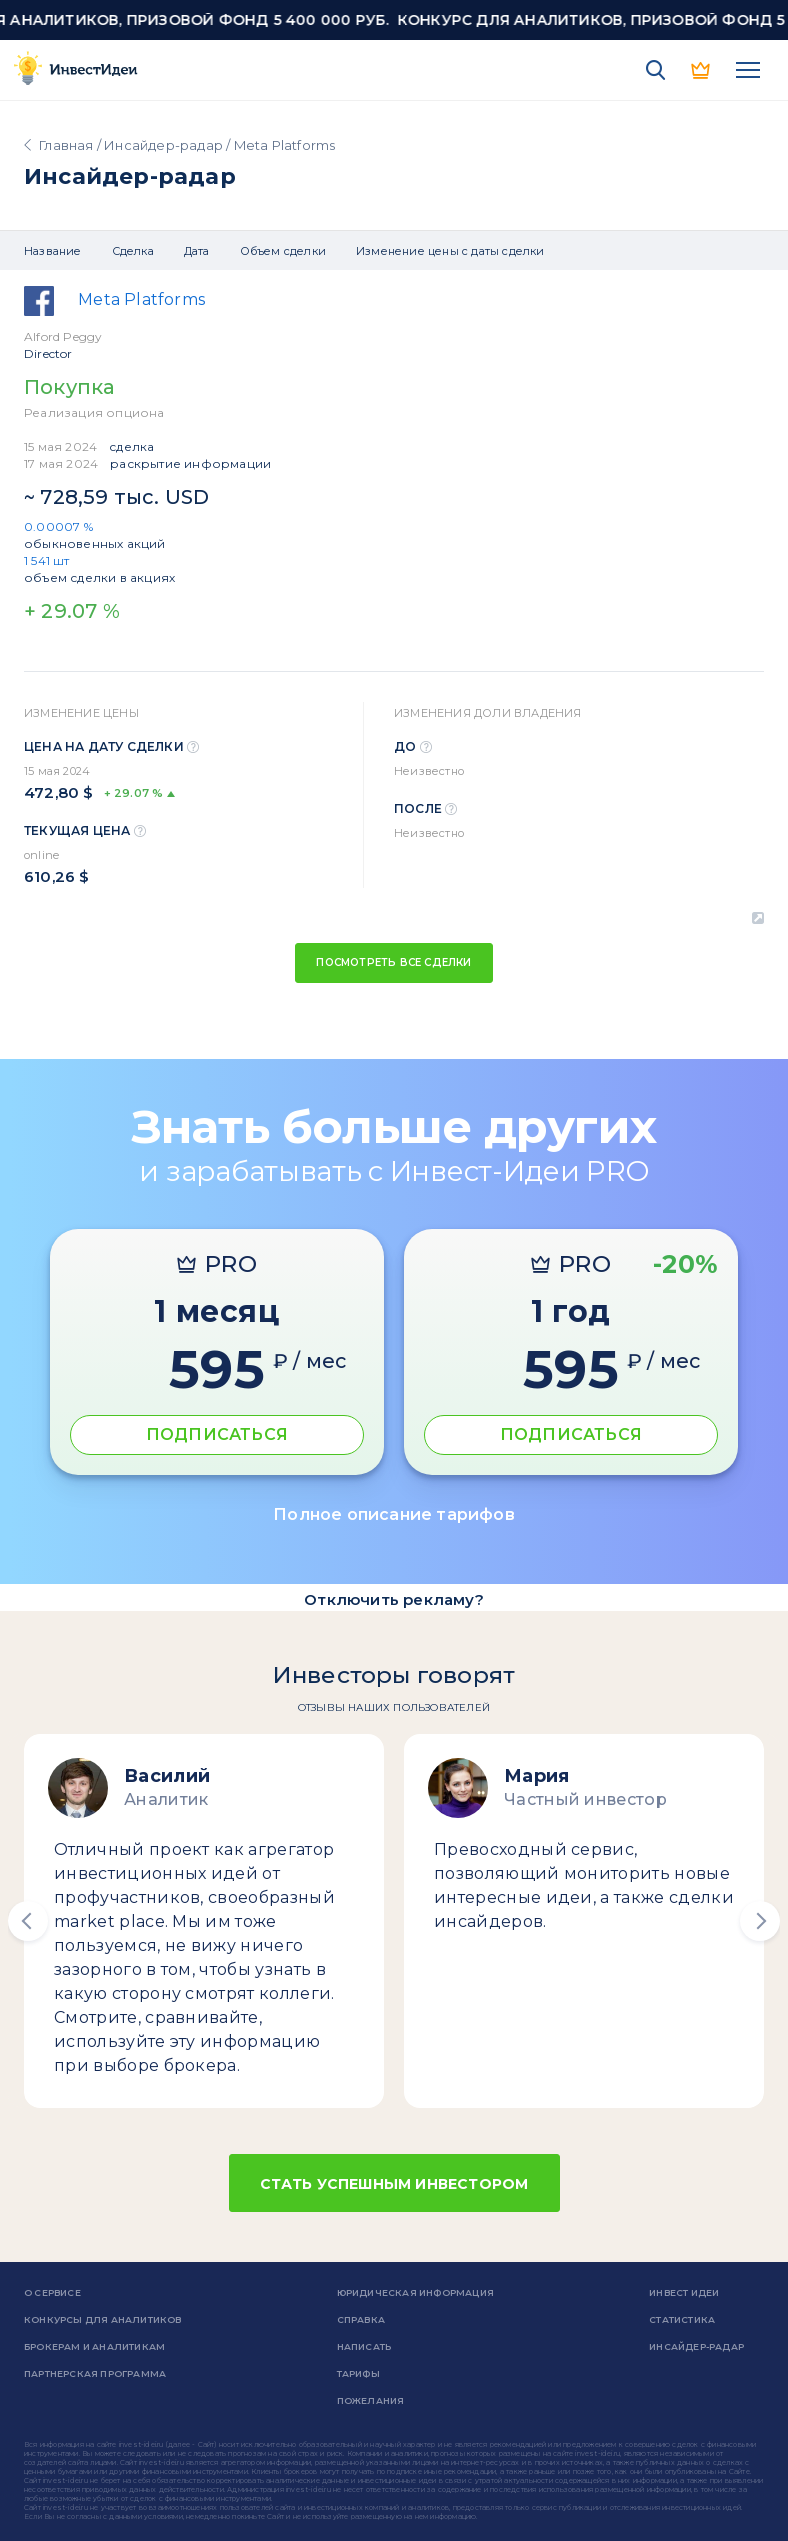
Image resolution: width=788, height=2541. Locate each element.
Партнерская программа (95, 2373)
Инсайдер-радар (163, 145)
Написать (364, 2346)
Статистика (682, 2319)
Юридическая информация (415, 2292)
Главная (66, 145)
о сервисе (52, 2292)
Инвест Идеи (684, 2292)
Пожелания (371, 2400)
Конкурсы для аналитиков (103, 2319)
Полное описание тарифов (394, 1514)
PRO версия (702, 70)
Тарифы (358, 2373)
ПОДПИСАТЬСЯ (217, 1434)
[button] (28, 1921)
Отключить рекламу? (394, 1599)
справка (361, 2319)
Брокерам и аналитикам (94, 2346)
